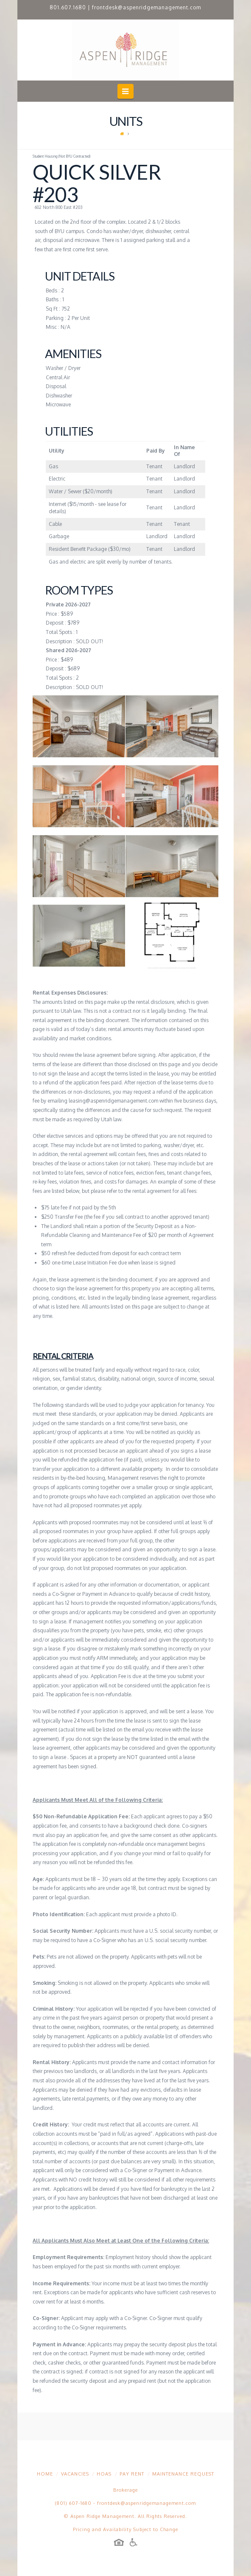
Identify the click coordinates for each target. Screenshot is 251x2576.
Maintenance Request (183, 2474)
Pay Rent (132, 2474)
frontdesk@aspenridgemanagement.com (146, 7)
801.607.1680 (68, 7)
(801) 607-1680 (73, 2503)
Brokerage (125, 2490)
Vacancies (75, 2474)
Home (45, 2474)
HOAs (104, 2474)
